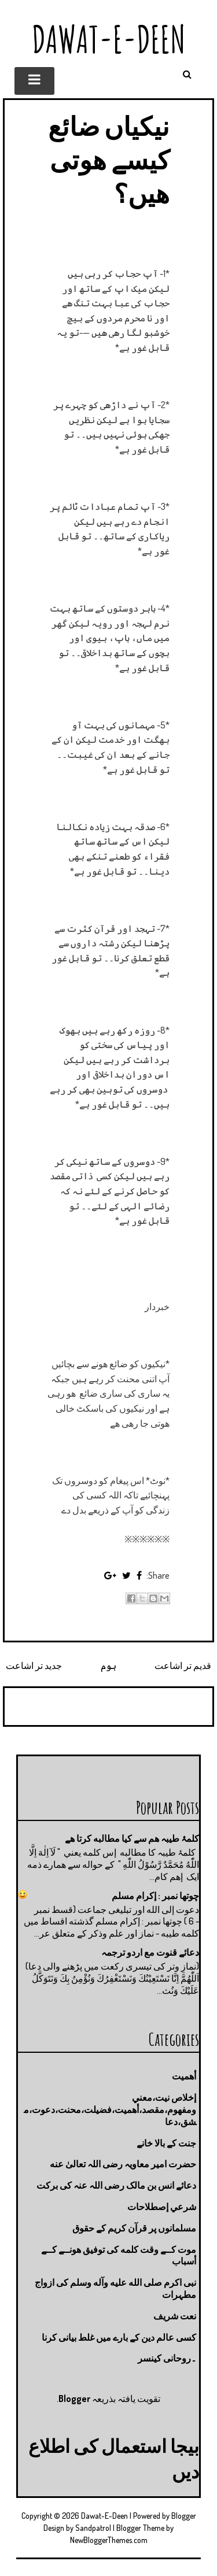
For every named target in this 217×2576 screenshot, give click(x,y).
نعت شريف (174, 2316)
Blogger (74, 2398)
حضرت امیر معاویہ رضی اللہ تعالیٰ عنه (123, 2164)
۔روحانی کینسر (167, 2358)
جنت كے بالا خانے (166, 2143)
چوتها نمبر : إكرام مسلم (155, 1895)
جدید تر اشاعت (34, 1665)
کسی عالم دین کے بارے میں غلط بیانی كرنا (119, 2337)
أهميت (184, 2076)
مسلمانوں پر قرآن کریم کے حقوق (134, 2228)
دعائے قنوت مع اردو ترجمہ (150, 1952)
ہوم (108, 1665)
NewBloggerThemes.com (109, 2540)
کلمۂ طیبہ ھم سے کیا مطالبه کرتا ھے (132, 1838)
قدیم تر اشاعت (183, 1665)
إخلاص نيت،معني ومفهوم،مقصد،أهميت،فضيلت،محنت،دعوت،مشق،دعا (110, 2109)
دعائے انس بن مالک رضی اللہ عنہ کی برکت (116, 2185)
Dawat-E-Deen (109, 39)
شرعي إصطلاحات (161, 2206)
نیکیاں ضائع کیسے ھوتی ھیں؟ (109, 159)
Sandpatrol (93, 2528)
